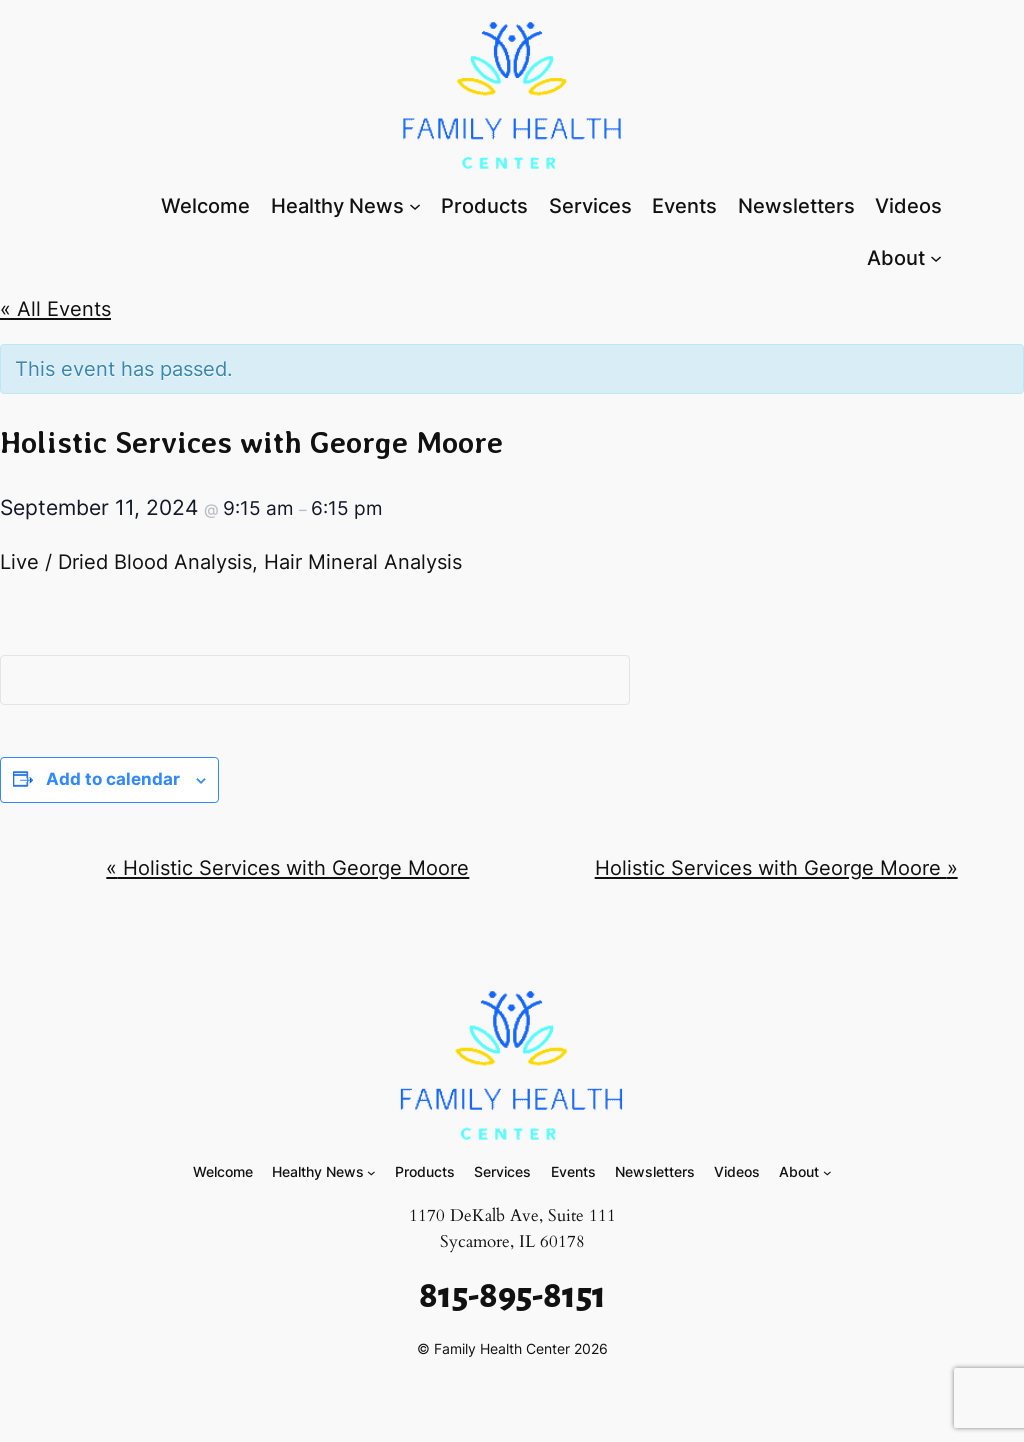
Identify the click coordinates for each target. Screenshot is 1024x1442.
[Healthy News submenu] (415, 205)
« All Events (55, 308)
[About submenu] (936, 257)
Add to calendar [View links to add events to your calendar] (113, 779)
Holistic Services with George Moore (287, 867)
